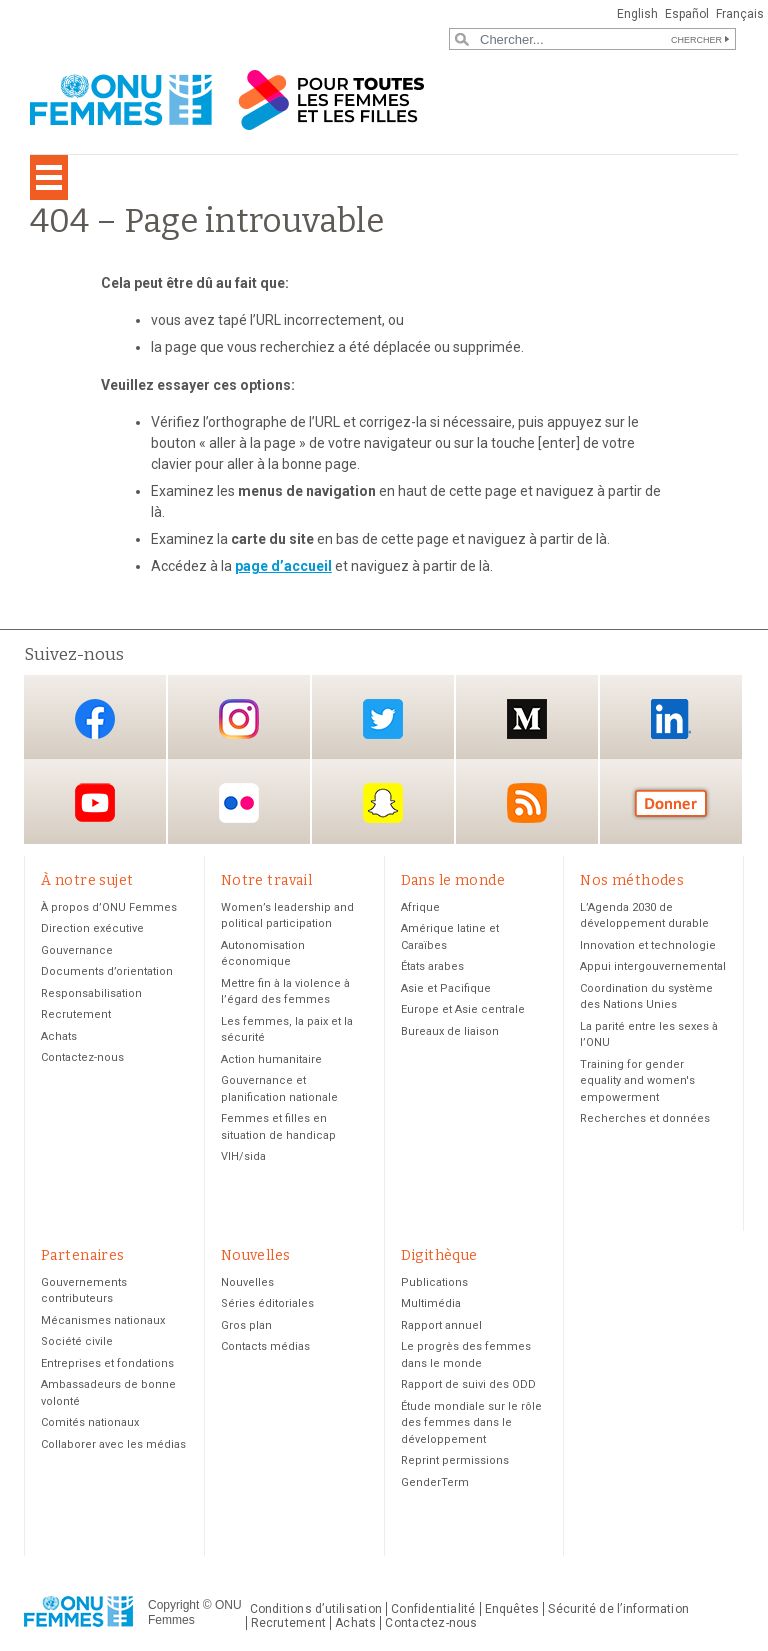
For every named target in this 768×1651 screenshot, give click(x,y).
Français (740, 14)
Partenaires (83, 1255)
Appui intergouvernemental (653, 966)
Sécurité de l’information (618, 1609)
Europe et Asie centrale (463, 1009)
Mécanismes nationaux (103, 1320)
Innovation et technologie (648, 945)
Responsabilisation (91, 993)
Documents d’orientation (107, 971)
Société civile (77, 1341)
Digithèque (439, 1255)
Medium (527, 718)
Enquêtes (512, 1609)
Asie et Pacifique (446, 988)
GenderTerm (435, 1482)
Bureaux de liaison (450, 1031)
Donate (671, 803)
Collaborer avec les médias (113, 1444)
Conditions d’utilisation (316, 1609)
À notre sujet (87, 880)
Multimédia (431, 1303)
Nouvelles (256, 1255)
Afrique (420, 907)
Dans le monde (453, 880)
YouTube (95, 803)
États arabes (432, 966)
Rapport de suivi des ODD (468, 1384)
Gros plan (246, 1325)
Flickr (239, 803)
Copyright (173, 1605)
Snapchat (383, 803)
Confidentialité (433, 1609)
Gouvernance (77, 950)
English (637, 14)
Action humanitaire (271, 1059)
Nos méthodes (632, 880)
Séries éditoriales (267, 1303)
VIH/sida (243, 1156)
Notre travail (266, 880)
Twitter (383, 718)
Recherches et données (645, 1118)
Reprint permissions (455, 1460)
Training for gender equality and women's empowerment (637, 1081)
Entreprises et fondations (107, 1363)
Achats (59, 1036)
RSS (527, 803)
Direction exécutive (92, 928)
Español (687, 14)
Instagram (239, 718)
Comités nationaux (90, 1422)
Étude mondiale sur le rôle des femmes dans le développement (471, 1423)
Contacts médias (265, 1346)
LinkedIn (671, 718)
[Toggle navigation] (49, 177)
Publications (434, 1282)
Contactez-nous (82, 1057)
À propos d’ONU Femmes (109, 907)
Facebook (95, 718)
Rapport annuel (441, 1325)
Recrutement (76, 1014)
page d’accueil (283, 566)
